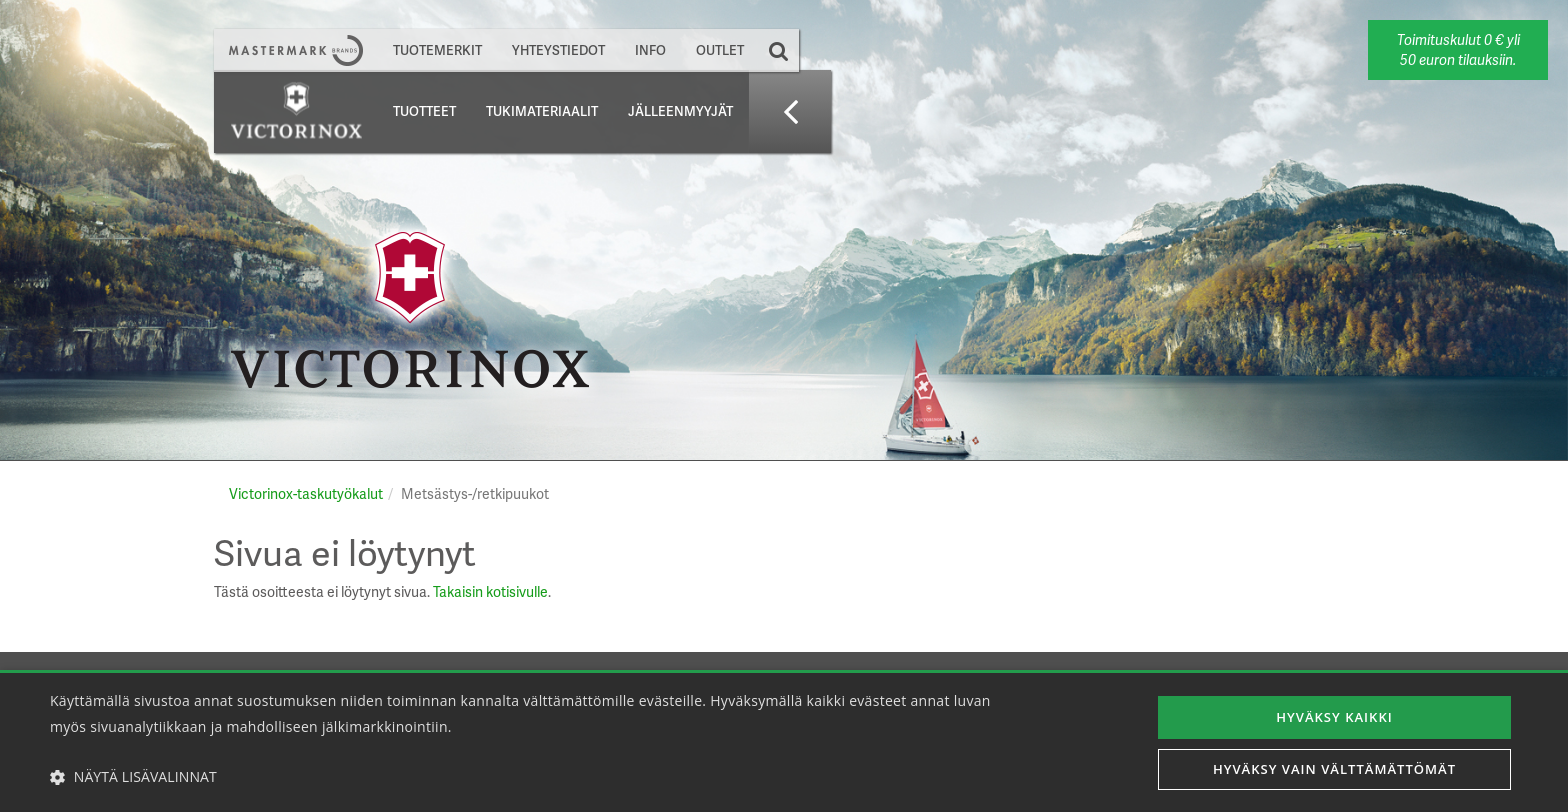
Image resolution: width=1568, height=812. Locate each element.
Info (650, 50)
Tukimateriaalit (542, 111)
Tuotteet (424, 111)
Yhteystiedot (558, 50)
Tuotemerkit (437, 50)
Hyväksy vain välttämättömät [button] (1334, 769)
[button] (527, 776)
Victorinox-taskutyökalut (306, 493)
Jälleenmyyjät (680, 111)
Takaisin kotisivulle (490, 591)
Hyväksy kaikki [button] (1335, 714)
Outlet (720, 50)
